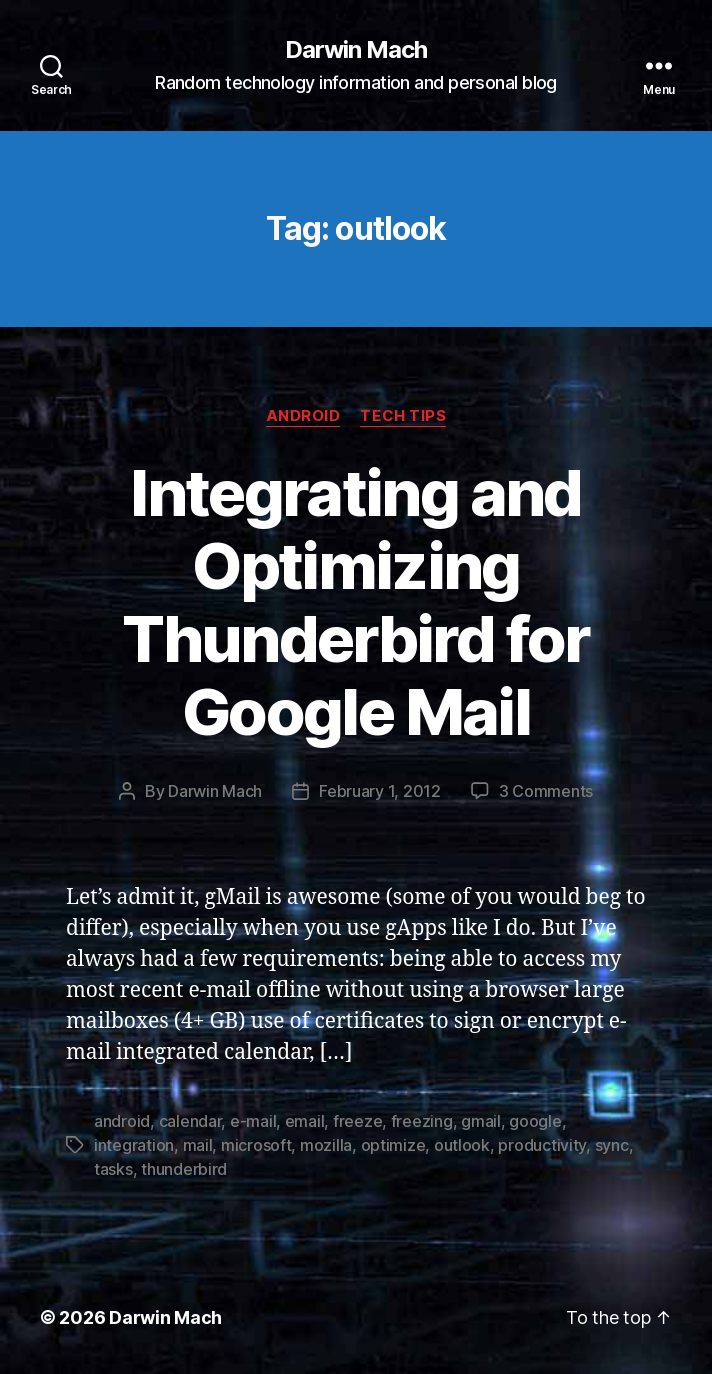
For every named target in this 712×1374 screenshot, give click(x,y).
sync (612, 1145)
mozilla (326, 1145)
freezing (422, 1121)
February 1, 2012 (380, 791)
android (122, 1121)
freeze (357, 1121)
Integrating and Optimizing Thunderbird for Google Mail (355, 602)
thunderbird (184, 1169)
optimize (393, 1145)
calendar (190, 1121)
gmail (481, 1121)
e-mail (253, 1121)
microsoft (256, 1145)
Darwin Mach (356, 50)
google (535, 1121)
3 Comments (546, 791)
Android (303, 416)
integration (134, 1145)
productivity (542, 1145)
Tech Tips (403, 416)
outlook (462, 1145)
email (305, 1121)
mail (198, 1145)
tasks (113, 1169)
